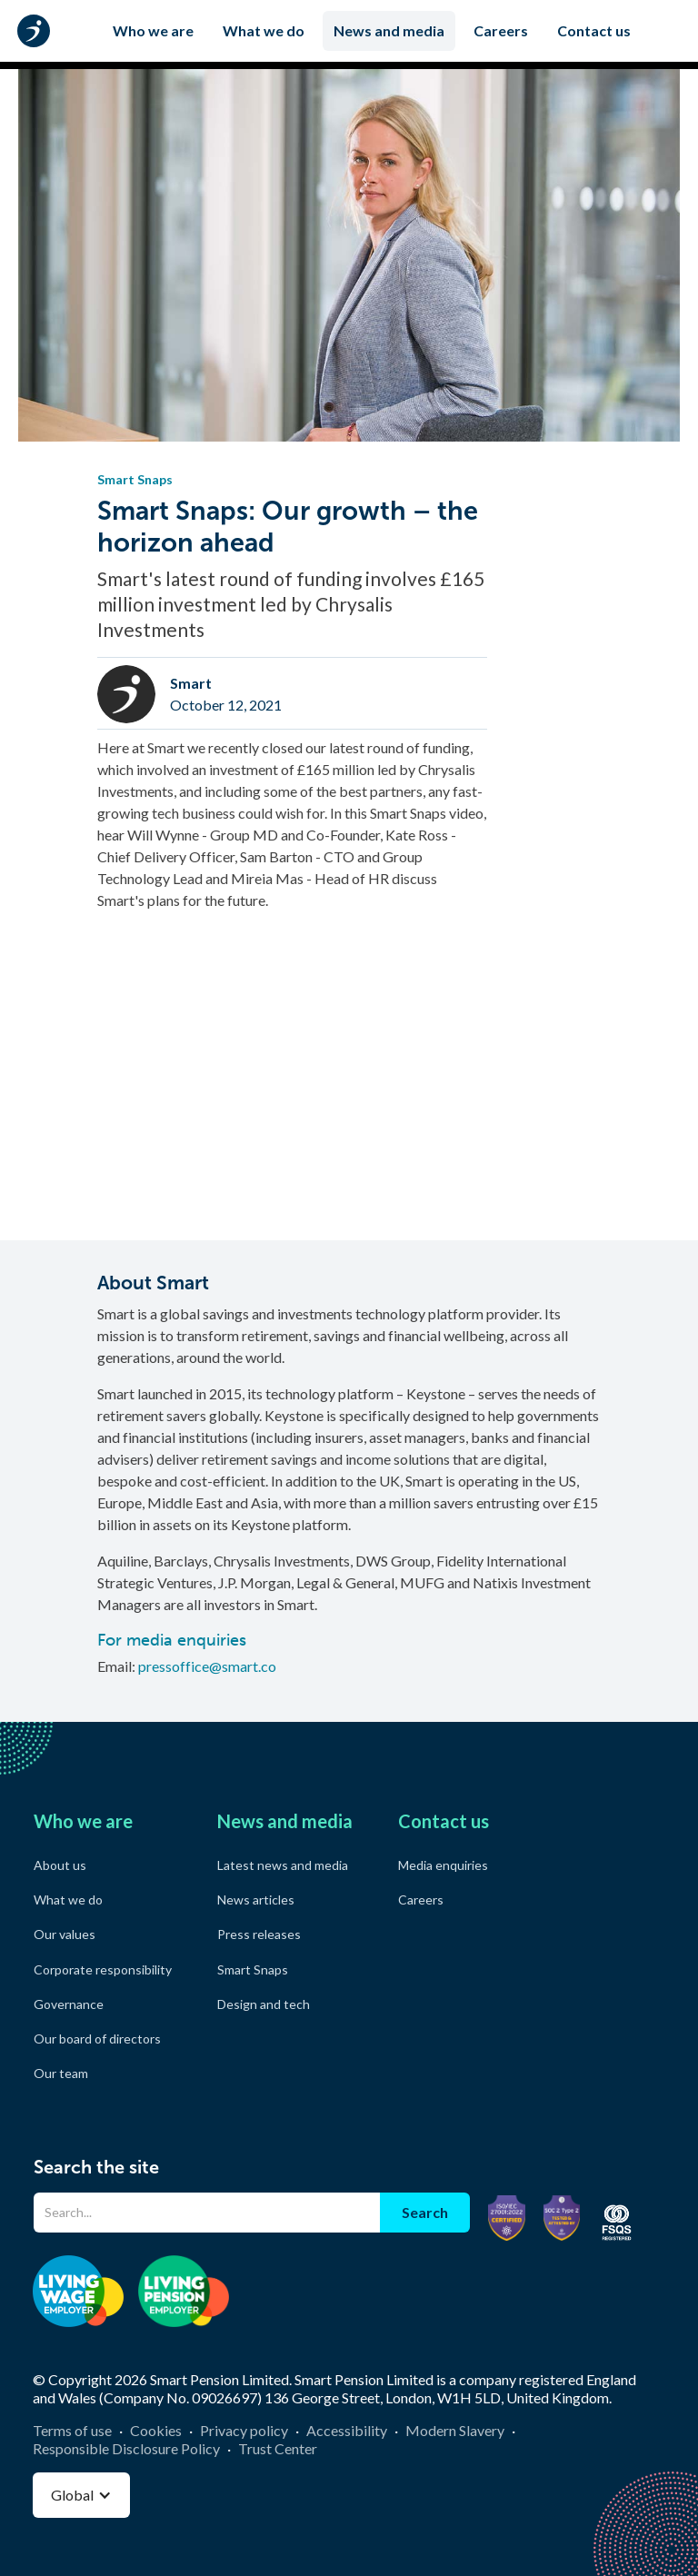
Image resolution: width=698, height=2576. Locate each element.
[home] (37, 31)
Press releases (259, 1934)
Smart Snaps (252, 1969)
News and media (389, 30)
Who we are (153, 30)
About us (60, 1865)
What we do (263, 30)
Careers (501, 30)
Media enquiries (443, 1865)
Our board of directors (97, 2038)
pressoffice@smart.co (207, 1666)
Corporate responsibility (103, 1969)
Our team (61, 2073)
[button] (81, 2495)
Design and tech (263, 2004)
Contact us (594, 30)
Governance (69, 2004)
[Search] (207, 2213)
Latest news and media (282, 1865)
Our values (64, 1934)
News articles (255, 1899)
